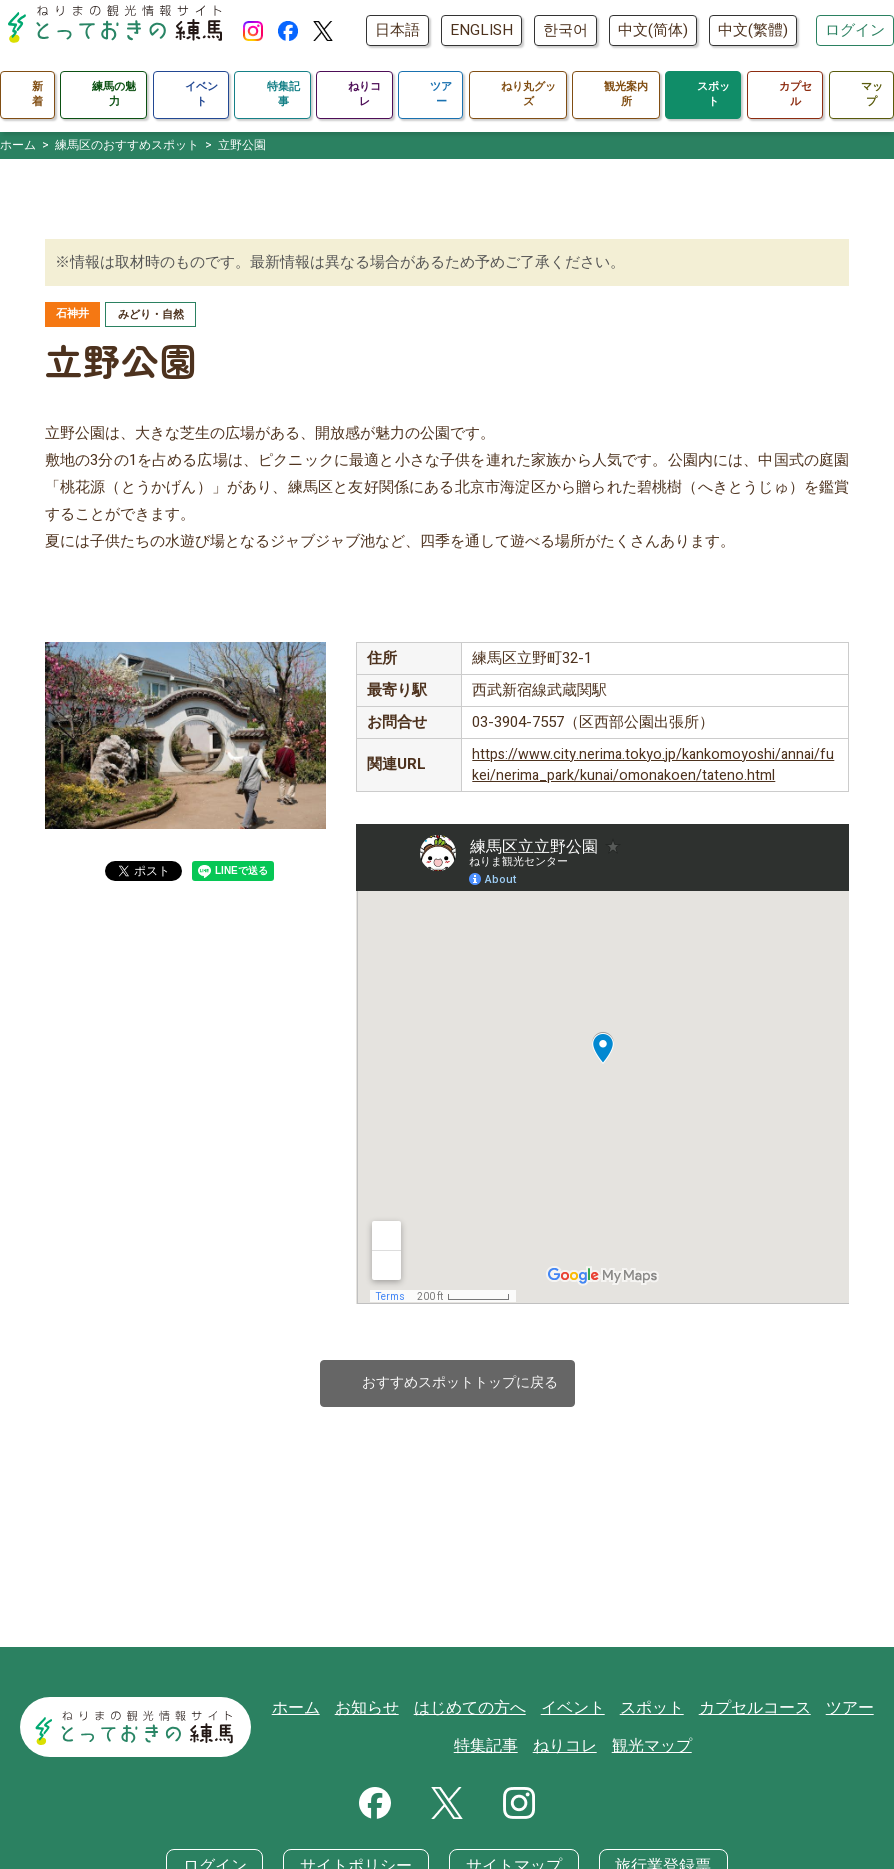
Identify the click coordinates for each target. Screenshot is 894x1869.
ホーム (314, 1713)
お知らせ (382, 1713)
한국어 (658, 15)
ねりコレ (570, 1751)
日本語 (490, 15)
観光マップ (652, 1751)
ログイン (855, 46)
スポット (652, 1713)
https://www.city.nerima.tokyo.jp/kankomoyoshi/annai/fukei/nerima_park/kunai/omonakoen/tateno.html (653, 767)
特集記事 (495, 1751)
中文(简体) (746, 15)
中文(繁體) (846, 15)
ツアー (839, 1713)
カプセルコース (749, 1713)
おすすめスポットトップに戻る (447, 1386)
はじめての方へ (479, 1713)
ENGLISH (574, 15)
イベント (577, 1713)
